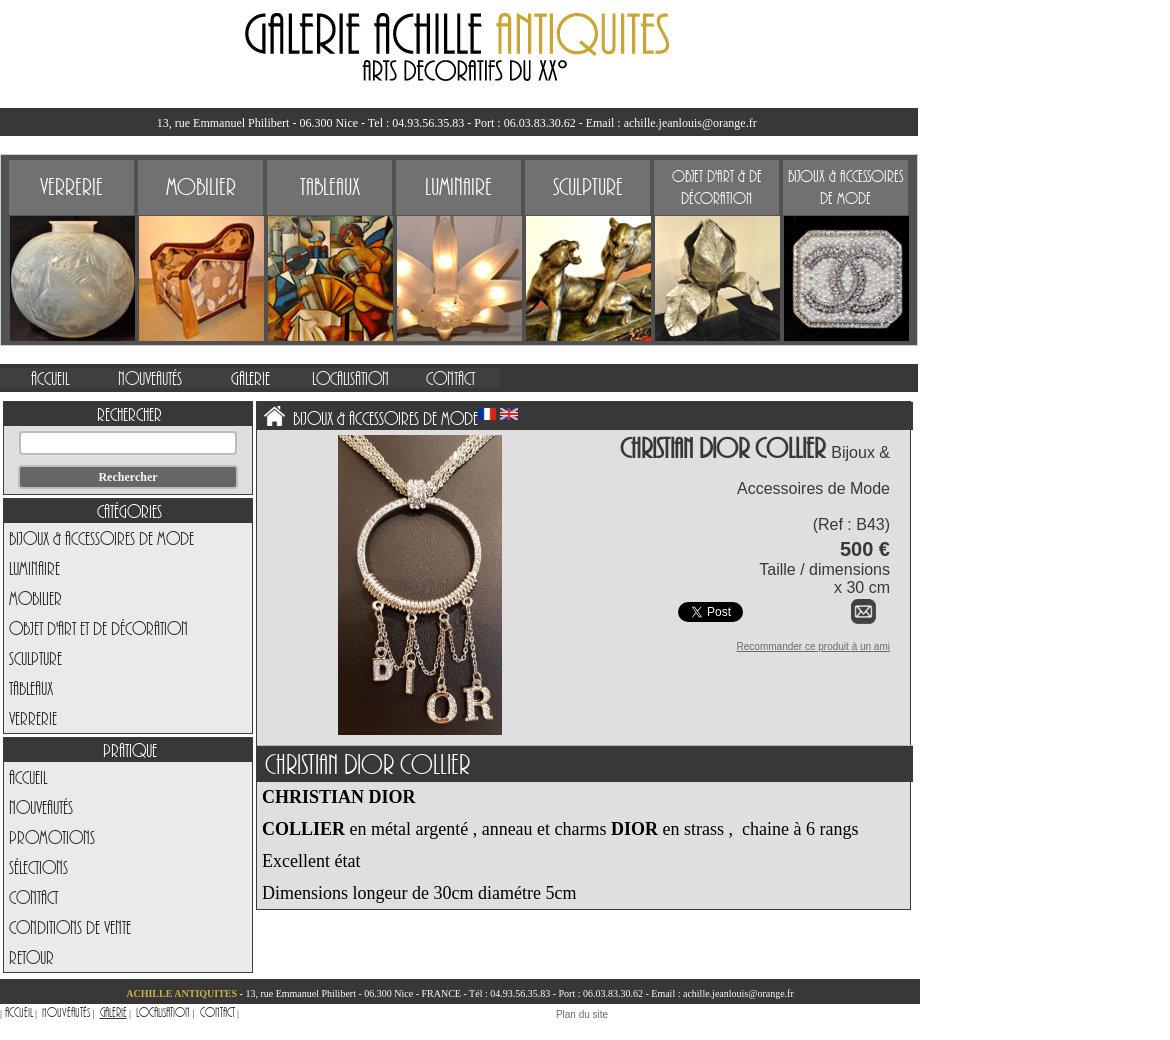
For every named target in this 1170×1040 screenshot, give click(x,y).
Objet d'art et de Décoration (98, 628)
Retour (31, 957)
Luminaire (34, 568)
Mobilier (35, 598)
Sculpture (35, 658)
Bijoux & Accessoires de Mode (101, 538)
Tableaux (31, 688)
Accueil (28, 777)
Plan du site (582, 1014)
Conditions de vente (70, 927)
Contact (33, 897)
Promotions (52, 837)
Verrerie (33, 718)
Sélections (38, 867)
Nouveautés (41, 807)
